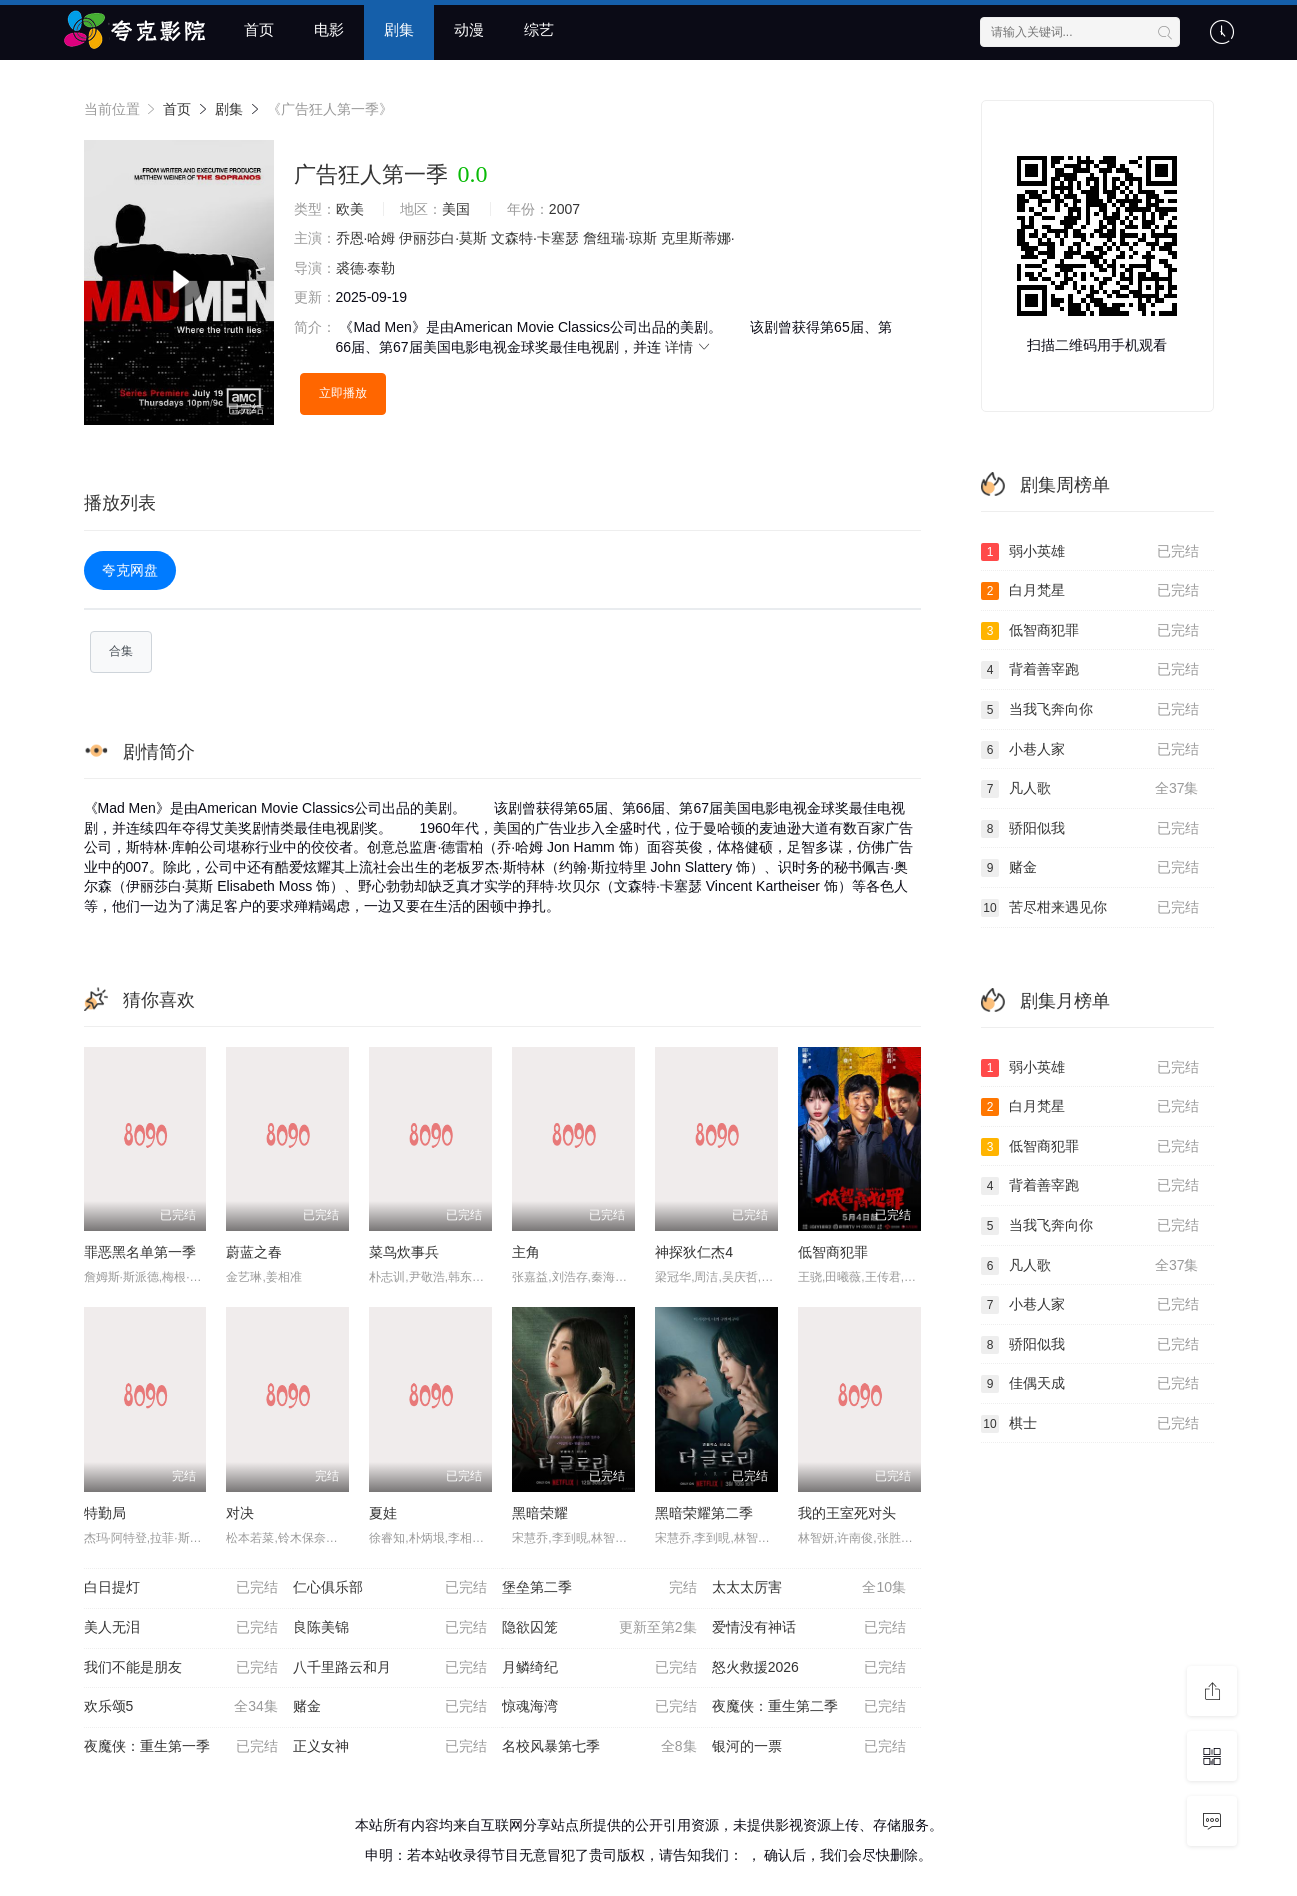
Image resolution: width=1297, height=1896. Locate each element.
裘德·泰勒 (366, 268)
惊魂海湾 (599, 1707)
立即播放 (343, 393)
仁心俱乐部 (390, 1588)
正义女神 (390, 1747)
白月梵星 (1090, 591)
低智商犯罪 (833, 1252)
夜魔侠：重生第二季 (809, 1707)
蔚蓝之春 (254, 1252)
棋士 (1090, 1424)
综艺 (539, 29)
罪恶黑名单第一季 (140, 1252)
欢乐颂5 (181, 1707)
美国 (456, 209)
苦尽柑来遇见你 (1090, 908)
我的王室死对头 (847, 1513)
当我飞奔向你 (1090, 710)
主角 (526, 1252)
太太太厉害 (809, 1588)
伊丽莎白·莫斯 (443, 238)
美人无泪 (181, 1628)
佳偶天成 (1090, 1384)
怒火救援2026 (809, 1668)
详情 (689, 347)
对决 (240, 1513)
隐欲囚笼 (599, 1628)
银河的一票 (809, 1747)
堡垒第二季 (599, 1588)
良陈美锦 (390, 1628)
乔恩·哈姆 (366, 238)
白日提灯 (181, 1588)
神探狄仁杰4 (694, 1252)
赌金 (390, 1707)
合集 (121, 651)
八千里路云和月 (390, 1668)
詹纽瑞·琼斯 (620, 238)
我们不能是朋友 (181, 1668)
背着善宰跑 (1090, 670)
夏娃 (383, 1513)
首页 (259, 29)
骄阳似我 (1090, 829)
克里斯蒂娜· (698, 238)
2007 (564, 209)
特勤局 (105, 1513)
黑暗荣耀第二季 (704, 1513)
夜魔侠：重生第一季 (181, 1747)
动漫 (469, 29)
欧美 (350, 209)
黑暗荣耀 (540, 1513)
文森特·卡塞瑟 (535, 238)
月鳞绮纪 (599, 1668)
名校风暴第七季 (599, 1747)
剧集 (399, 29)
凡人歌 (1090, 789)
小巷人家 (1090, 750)
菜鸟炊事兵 (404, 1252)
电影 (329, 29)
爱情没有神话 (809, 1628)
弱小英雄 (1090, 552)
